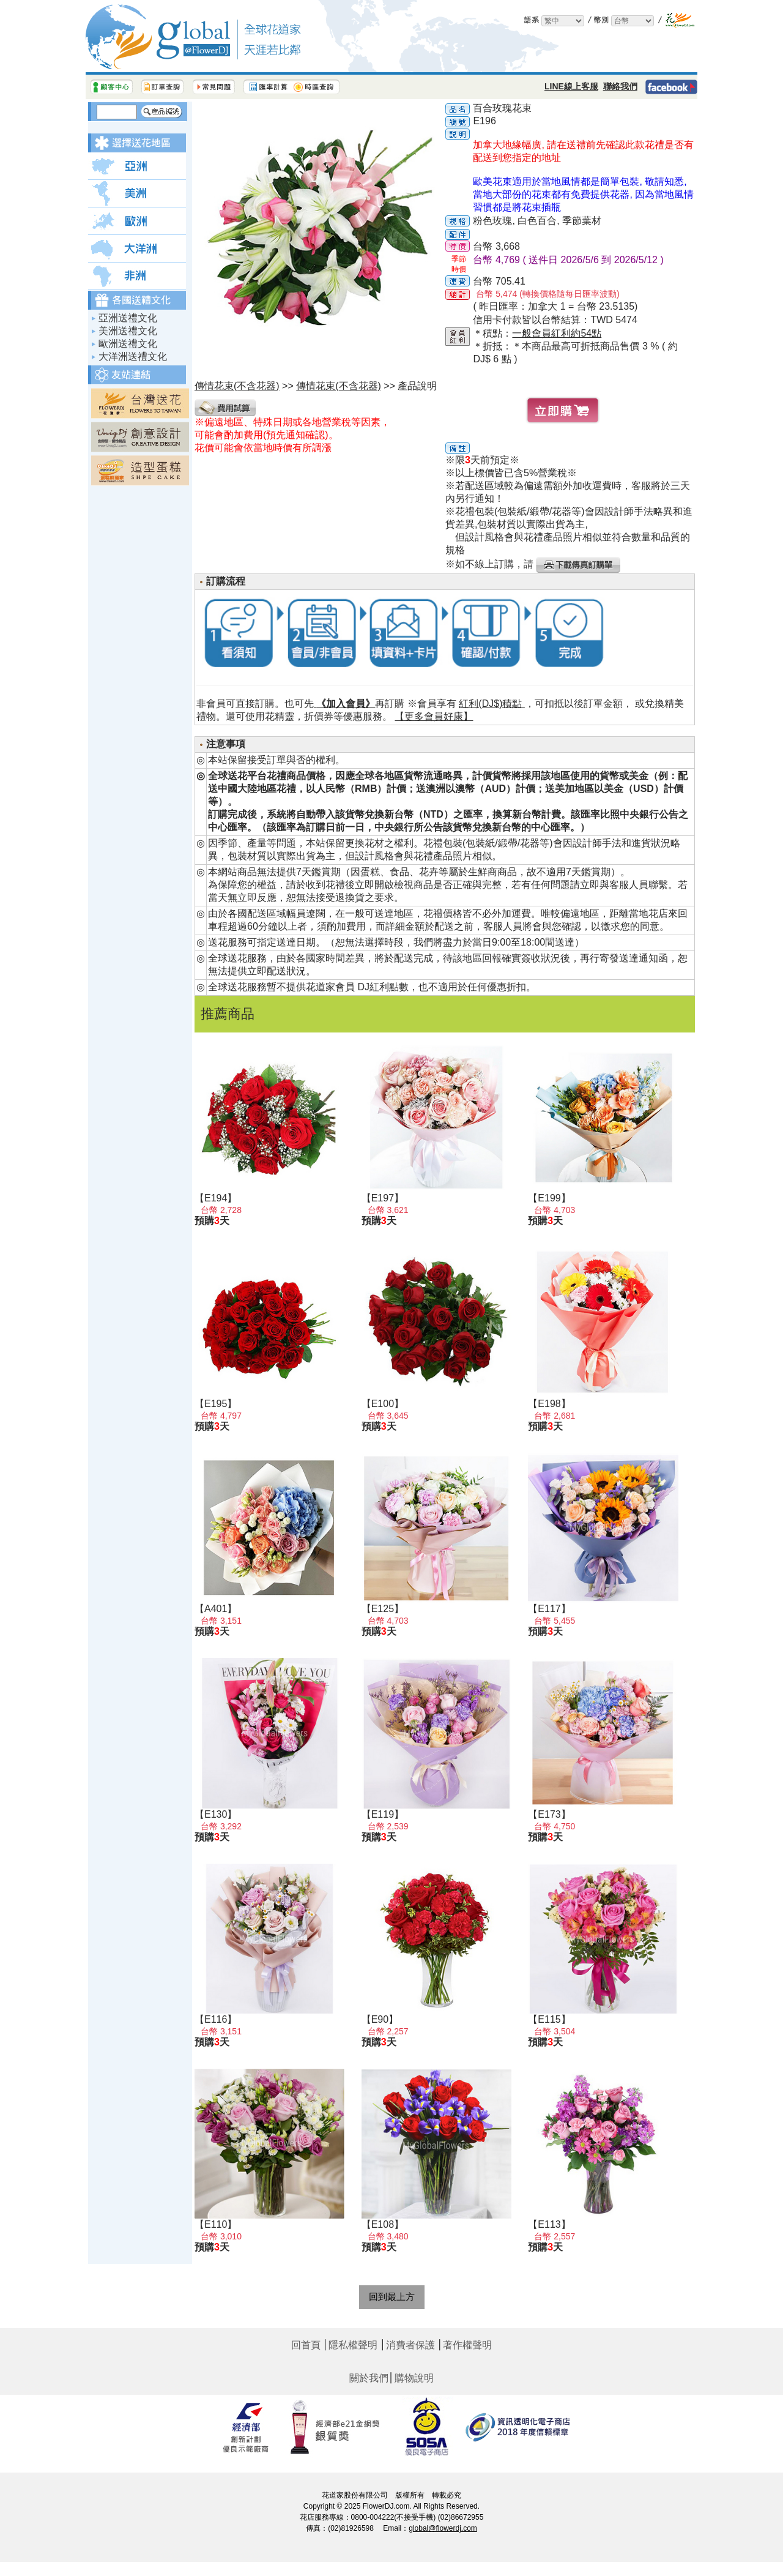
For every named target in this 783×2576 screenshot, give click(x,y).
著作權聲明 (467, 2345)
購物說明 (414, 2378)
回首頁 (306, 2345)
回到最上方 (392, 2296)
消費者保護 (410, 2345)
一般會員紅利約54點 (556, 333)
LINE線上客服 (571, 86)
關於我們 (368, 2378)
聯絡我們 (620, 86)
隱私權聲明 (352, 2345)
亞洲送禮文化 (127, 318)
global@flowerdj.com (443, 2528)
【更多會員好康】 (434, 716)
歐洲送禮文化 (127, 343)
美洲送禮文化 (127, 331)
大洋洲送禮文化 (132, 356)
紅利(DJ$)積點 (492, 703)
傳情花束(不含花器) (338, 386)
